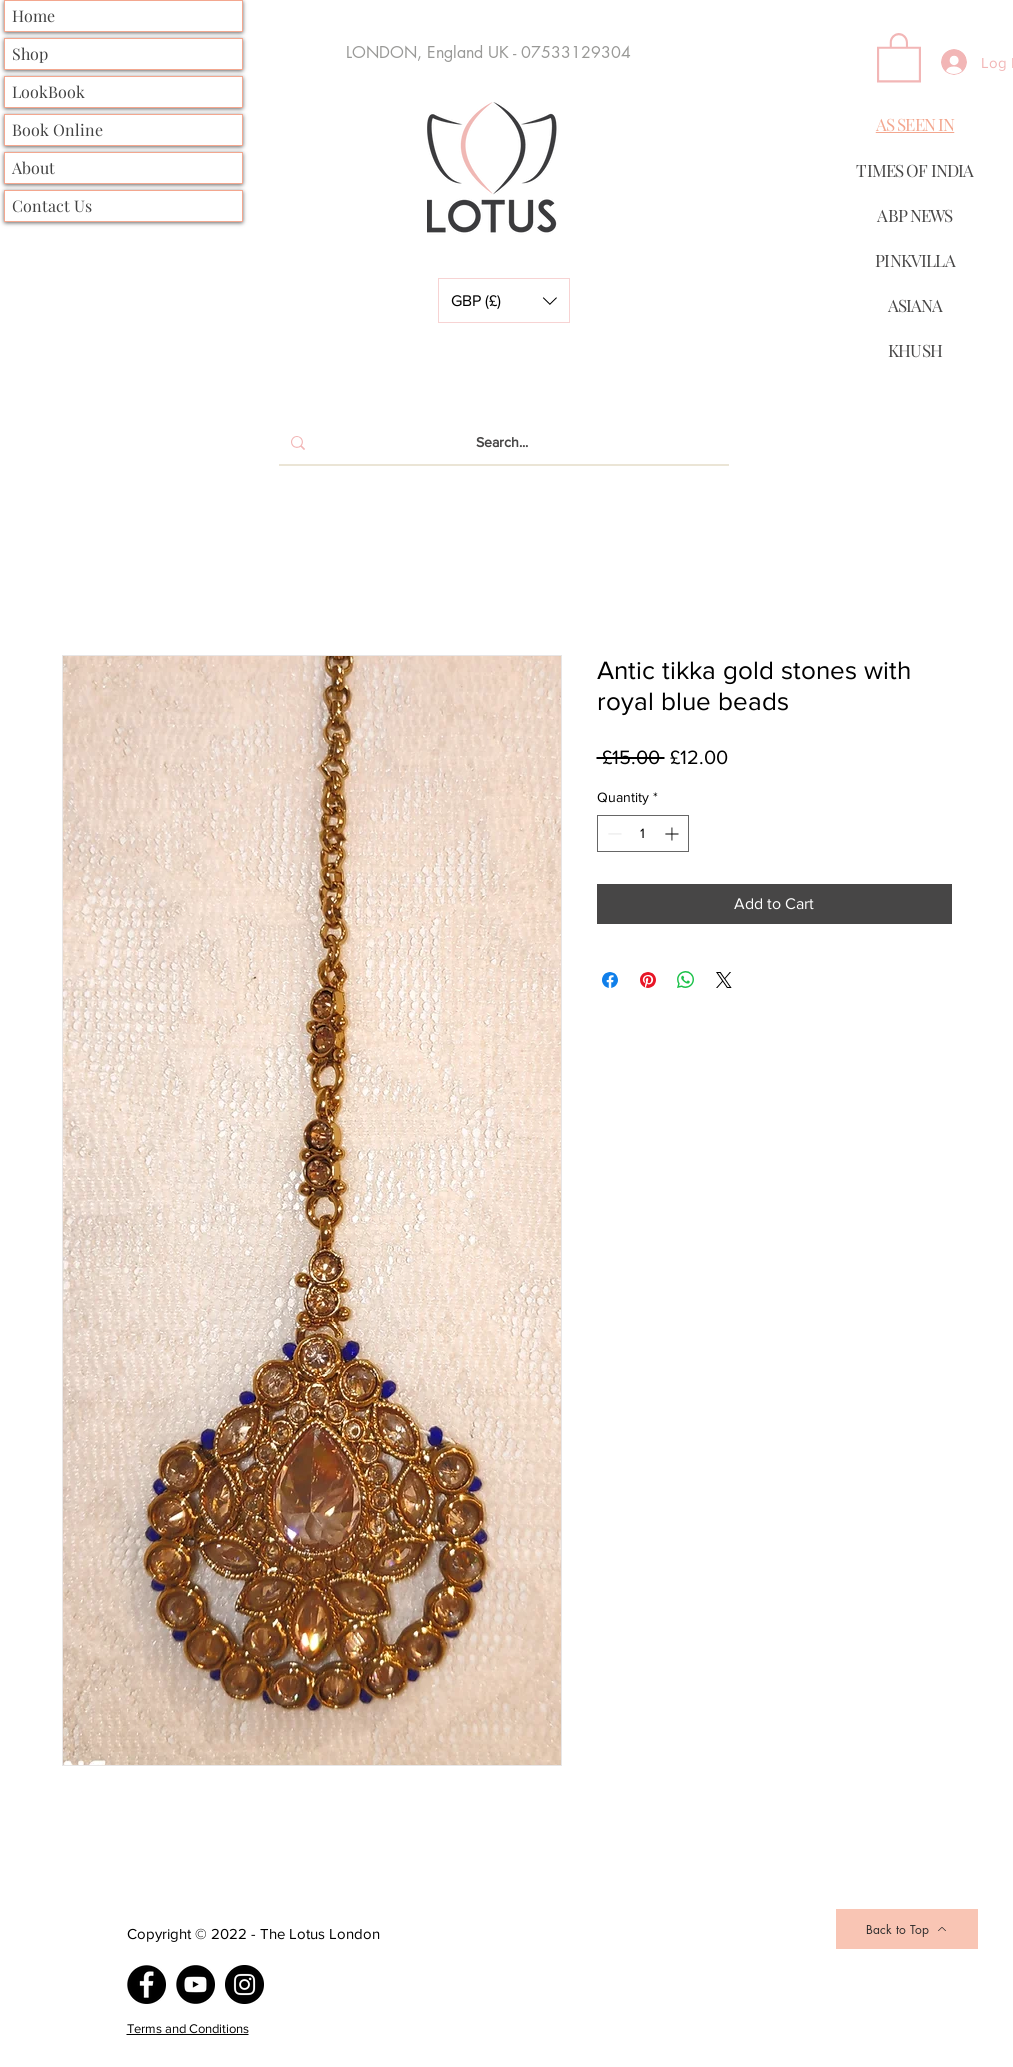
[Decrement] (612, 833)
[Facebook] (146, 1984)
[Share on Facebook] (610, 980)
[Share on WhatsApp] (686, 980)
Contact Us (52, 205)
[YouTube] (195, 1984)
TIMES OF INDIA (914, 170)
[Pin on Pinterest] (648, 980)
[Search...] (502, 443)
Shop (30, 53)
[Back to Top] (907, 1929)
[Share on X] (724, 980)
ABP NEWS (914, 215)
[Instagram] (244, 1984)
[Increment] (673, 833)
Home (33, 15)
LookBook (48, 91)
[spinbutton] (643, 833)
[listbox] (504, 300)
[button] (504, 300)
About (33, 167)
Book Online (57, 129)
